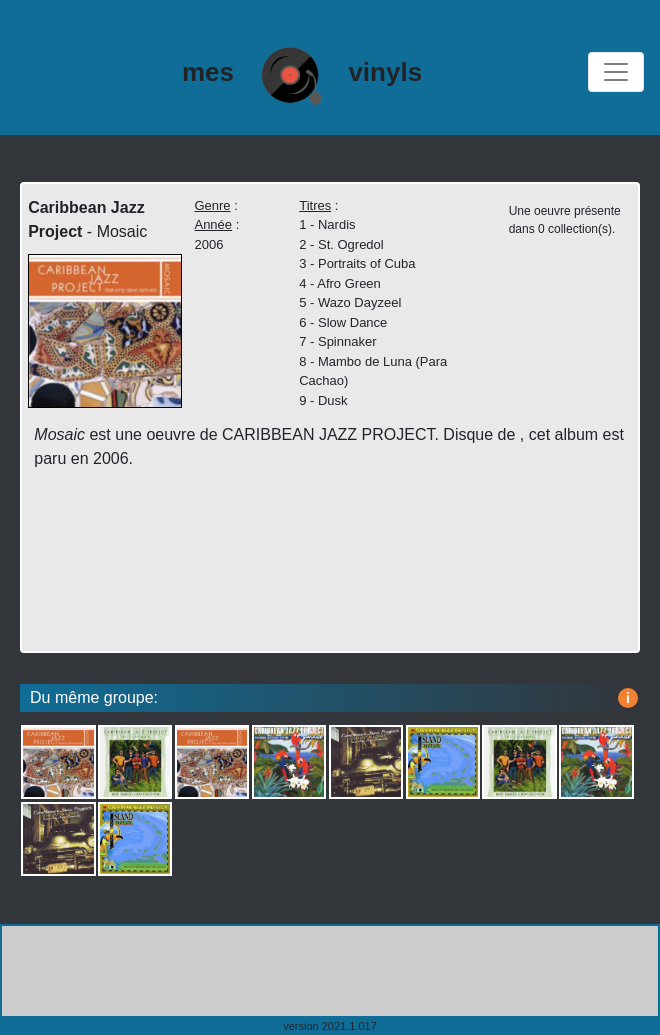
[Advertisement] (330, 971)
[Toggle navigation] (616, 72)
